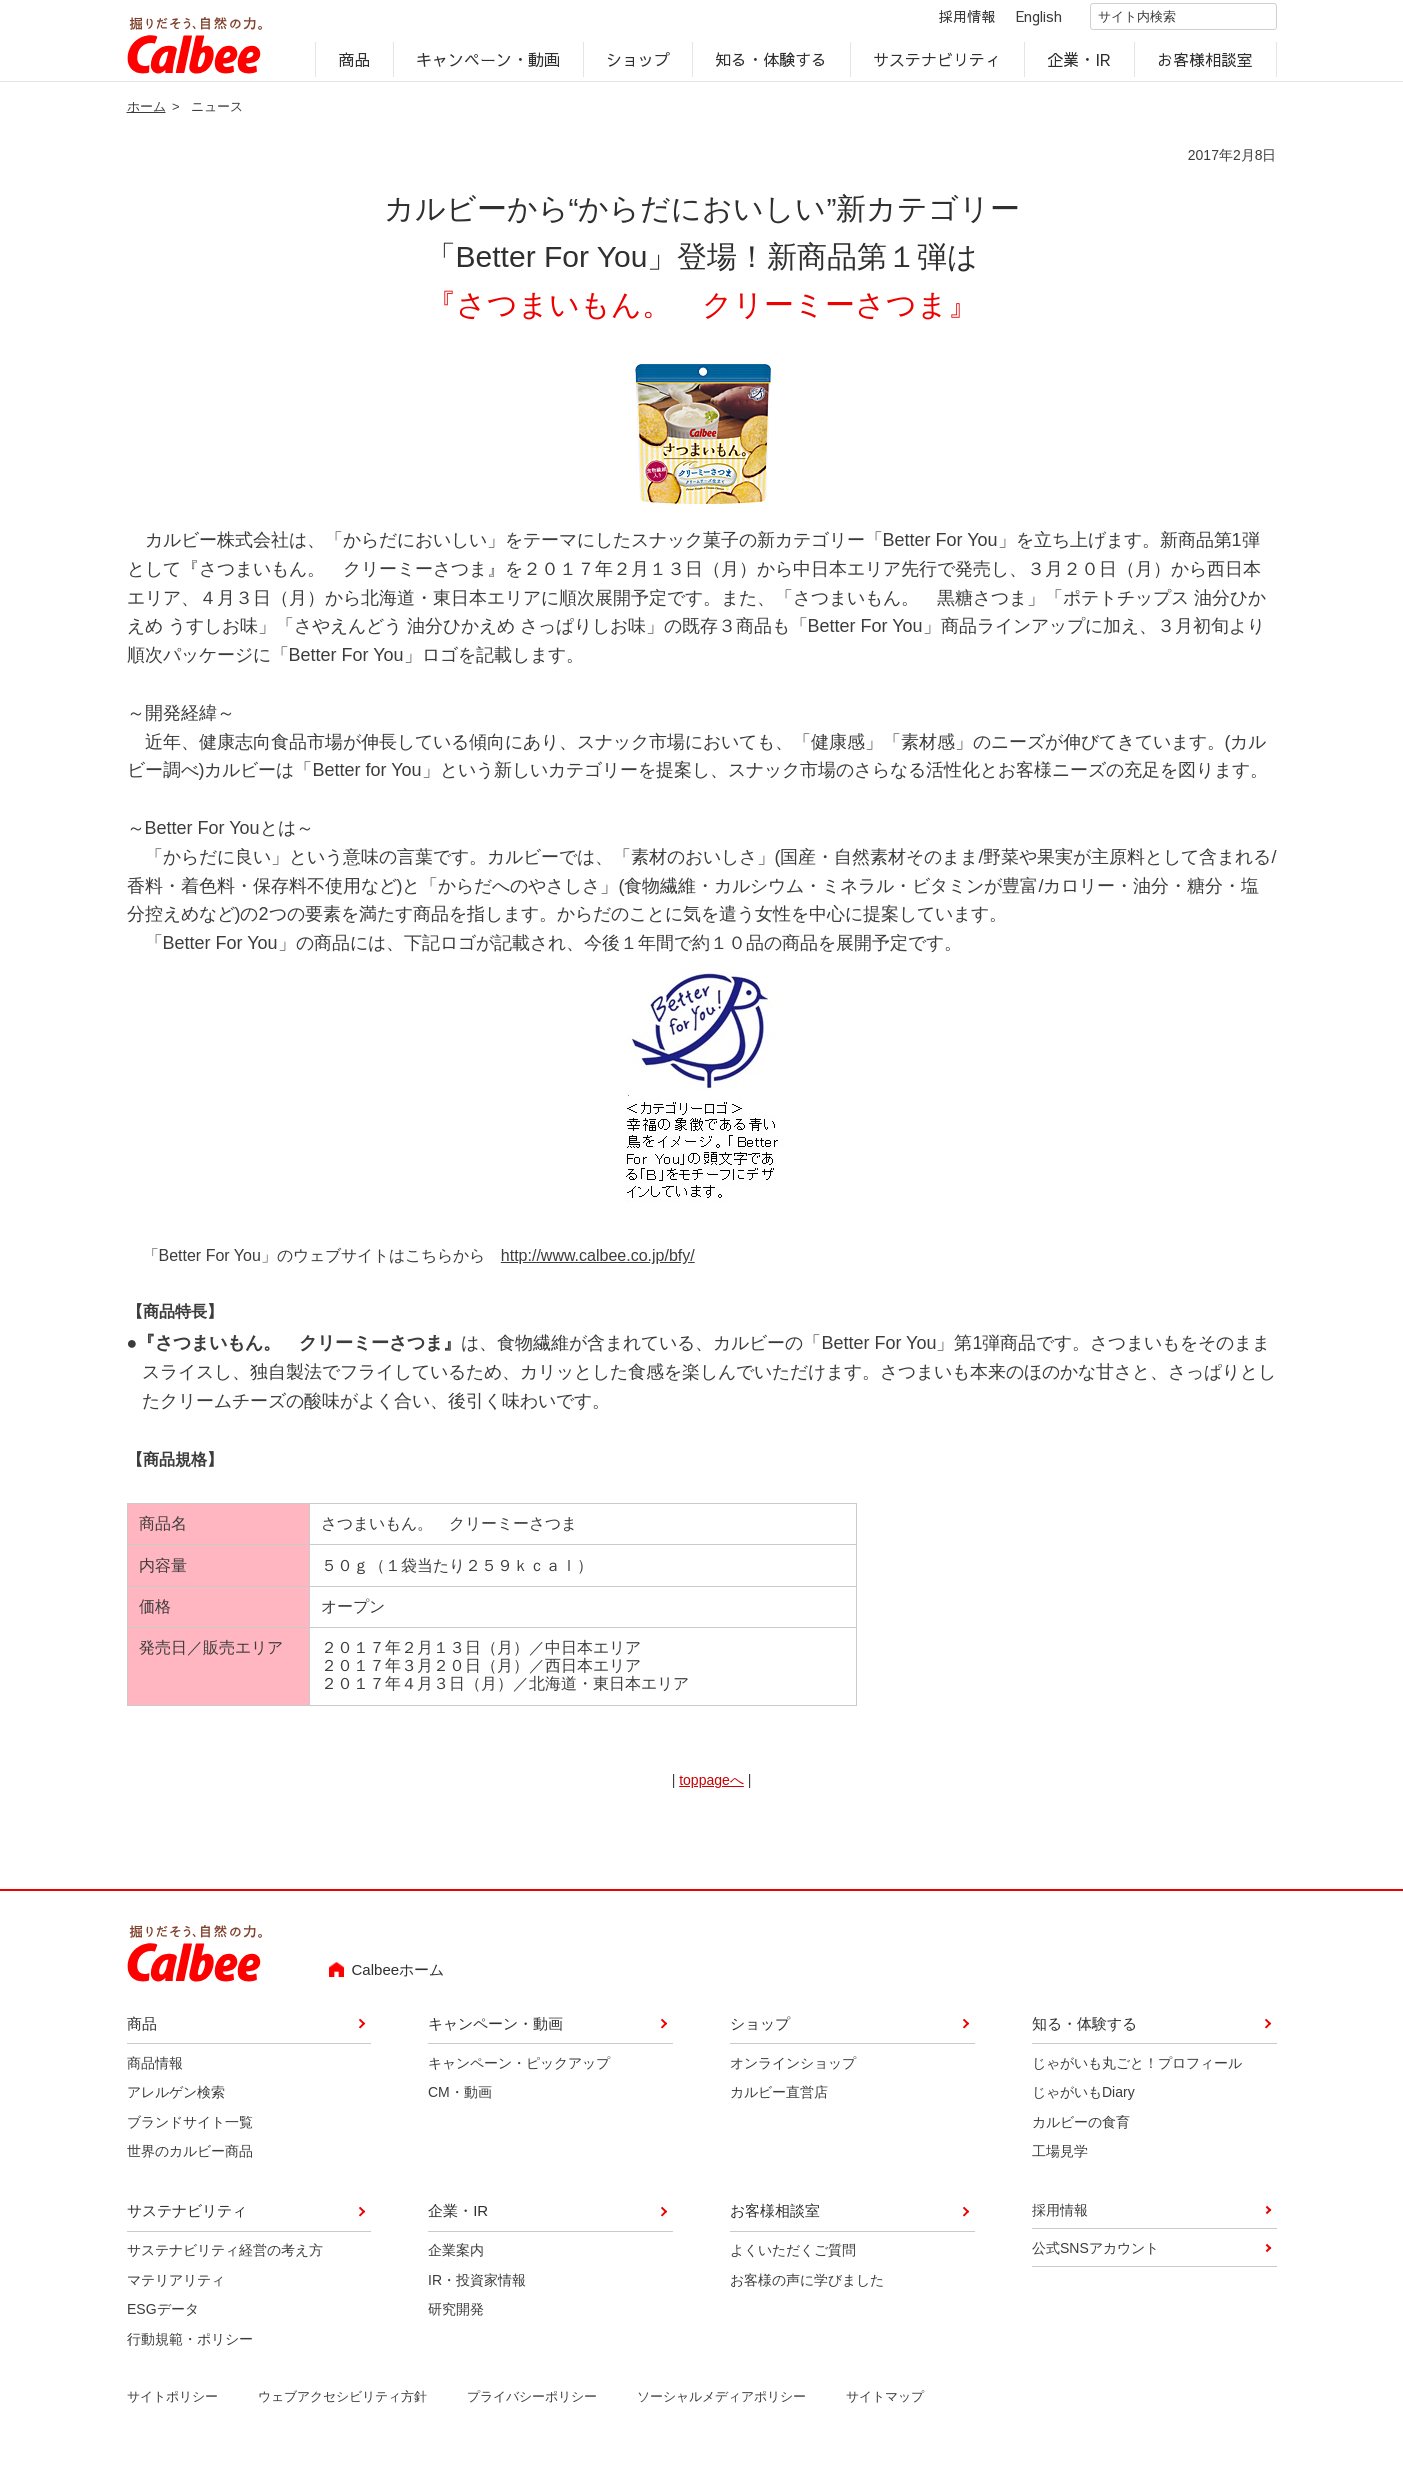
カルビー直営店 (779, 2103)
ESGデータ (162, 2320)
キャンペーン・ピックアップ (519, 2074)
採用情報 (950, 22)
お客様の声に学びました (807, 2291)
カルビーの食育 (1081, 2133)
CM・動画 (460, 2103)
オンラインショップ (793, 2074)
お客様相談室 (1205, 66)
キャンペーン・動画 (488, 66)
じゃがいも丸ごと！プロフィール (1137, 2074)
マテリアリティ (175, 2291)
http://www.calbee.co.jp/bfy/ (598, 1266)
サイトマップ (884, 2407)
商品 (354, 66)
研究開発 (456, 2320)
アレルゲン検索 (175, 2103)
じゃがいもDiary (1083, 2103)
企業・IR (1079, 66)
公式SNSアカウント (1095, 2259)
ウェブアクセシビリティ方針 (341, 2407)
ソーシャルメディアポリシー (720, 2407)
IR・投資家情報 (477, 2291)
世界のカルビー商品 (189, 2162)
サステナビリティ (938, 66)
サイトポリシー (171, 2407)
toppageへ (711, 1791)
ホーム (146, 117)
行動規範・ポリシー (189, 2350)
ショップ (638, 66)
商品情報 (154, 2074)
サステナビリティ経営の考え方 (224, 2262)
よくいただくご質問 (793, 2262)
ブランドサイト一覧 (189, 2133)
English (1022, 22)
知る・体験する (772, 66)
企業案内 (456, 2262)
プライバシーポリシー (531, 2407)
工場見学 (1060, 2162)
